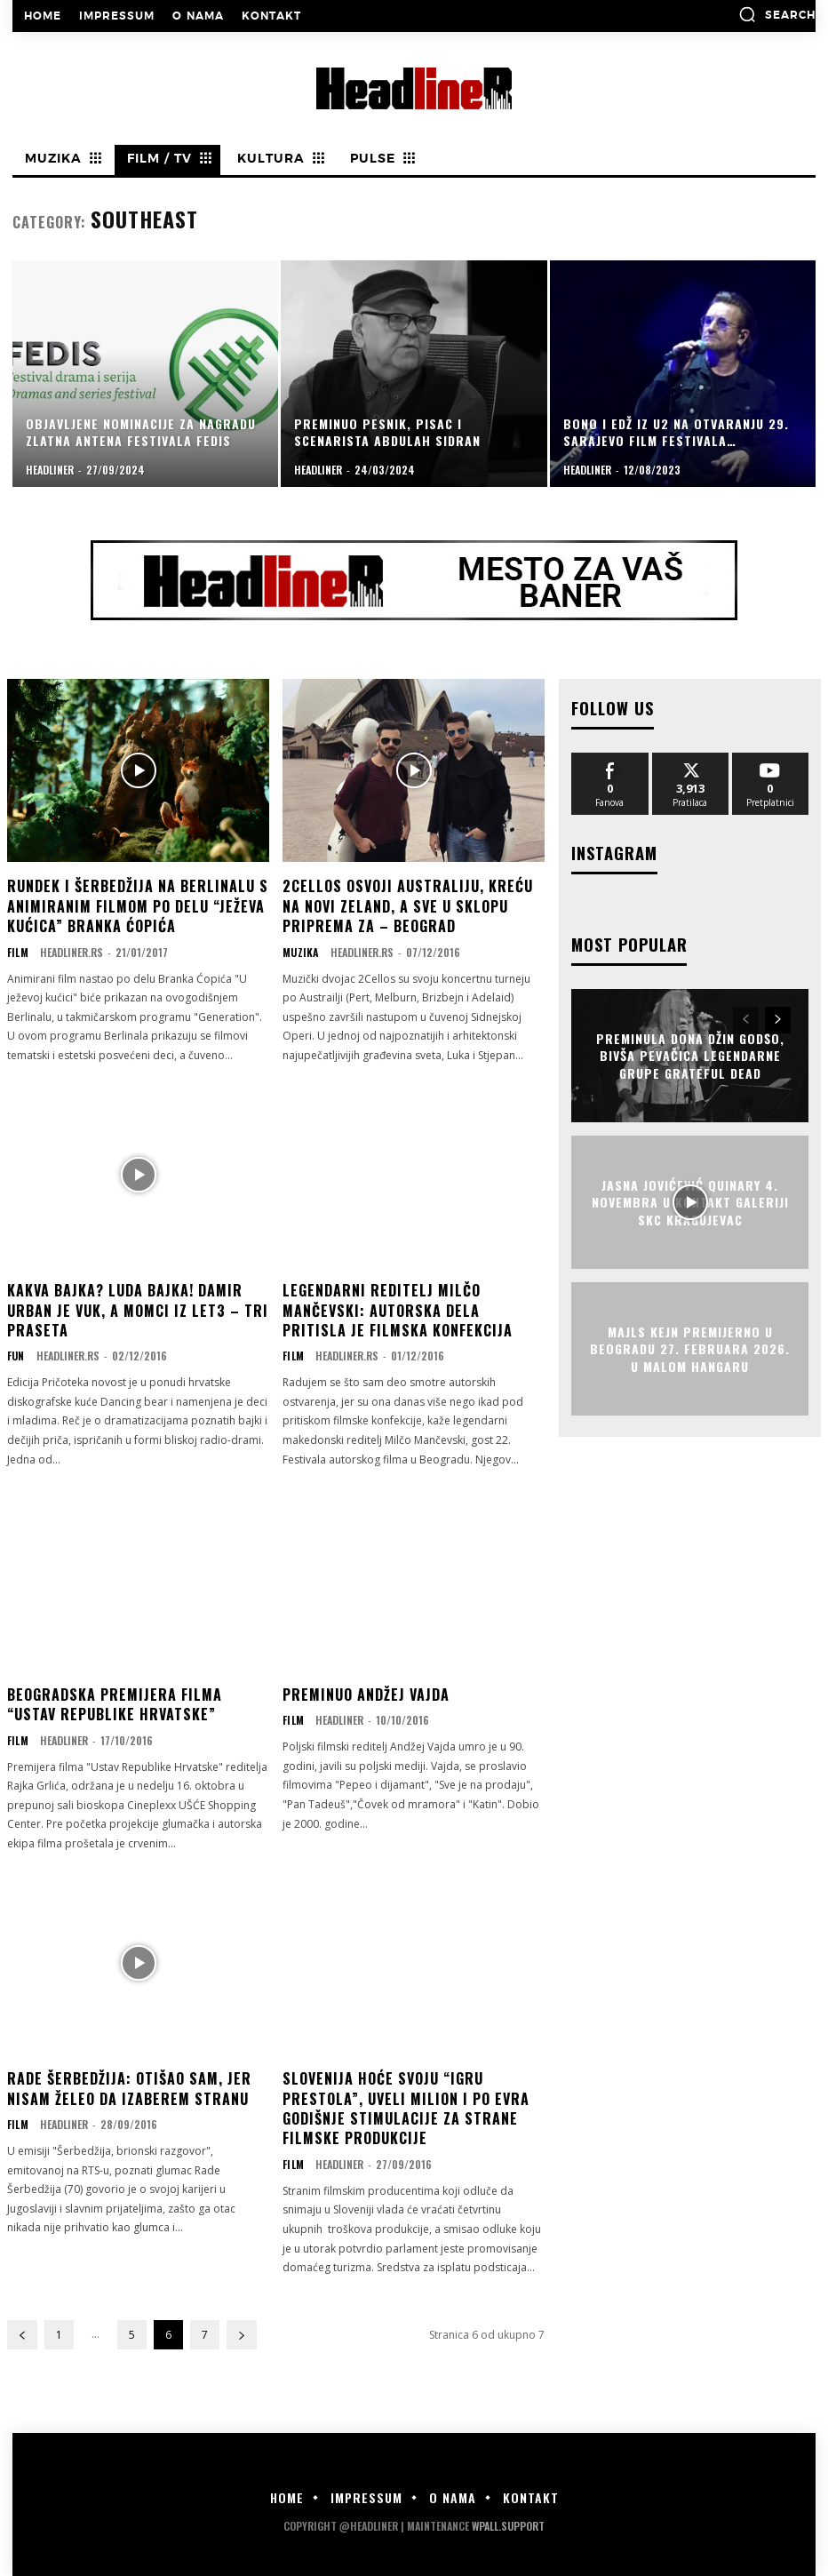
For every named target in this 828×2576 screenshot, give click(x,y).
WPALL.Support (508, 2525)
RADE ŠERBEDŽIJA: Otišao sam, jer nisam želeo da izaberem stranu (129, 2088)
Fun (15, 1356)
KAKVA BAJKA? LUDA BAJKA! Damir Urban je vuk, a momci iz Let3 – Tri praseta (137, 1310)
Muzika (300, 952)
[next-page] (242, 2334)
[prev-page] (22, 2334)
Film (17, 952)
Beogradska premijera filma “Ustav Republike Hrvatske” (114, 1704)
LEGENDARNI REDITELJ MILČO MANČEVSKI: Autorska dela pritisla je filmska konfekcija (398, 1310)
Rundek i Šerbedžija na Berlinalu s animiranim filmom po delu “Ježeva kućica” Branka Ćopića (137, 906)
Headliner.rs (70, 952)
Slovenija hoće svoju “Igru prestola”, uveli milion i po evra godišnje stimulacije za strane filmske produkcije (406, 2108)
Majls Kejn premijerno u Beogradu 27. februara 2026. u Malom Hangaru (690, 1345)
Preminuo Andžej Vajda (366, 1694)
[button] (777, 14)
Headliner (63, 1740)
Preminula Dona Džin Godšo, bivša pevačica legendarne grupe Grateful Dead (690, 1052)
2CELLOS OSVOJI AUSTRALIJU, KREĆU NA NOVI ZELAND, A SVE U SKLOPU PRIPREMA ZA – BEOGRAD (408, 906)
